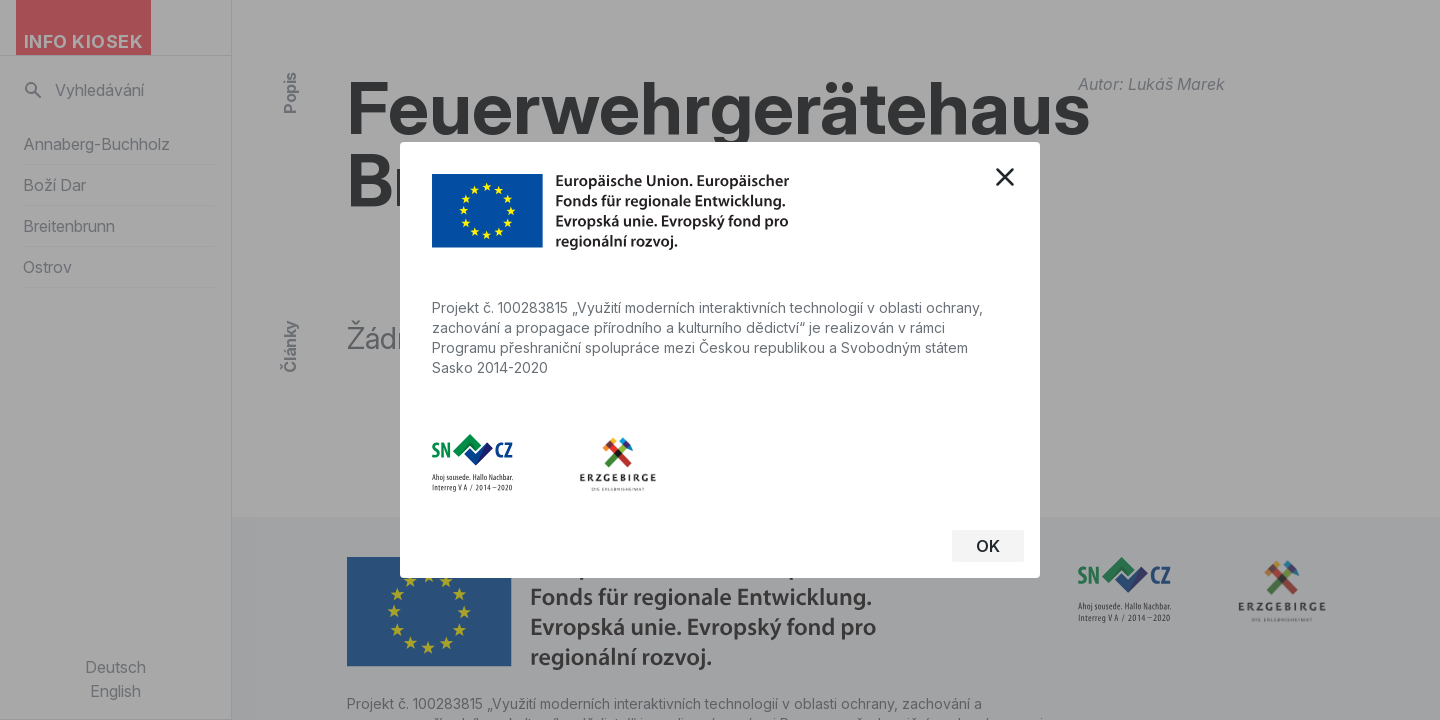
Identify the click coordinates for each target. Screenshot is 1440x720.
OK (988, 546)
